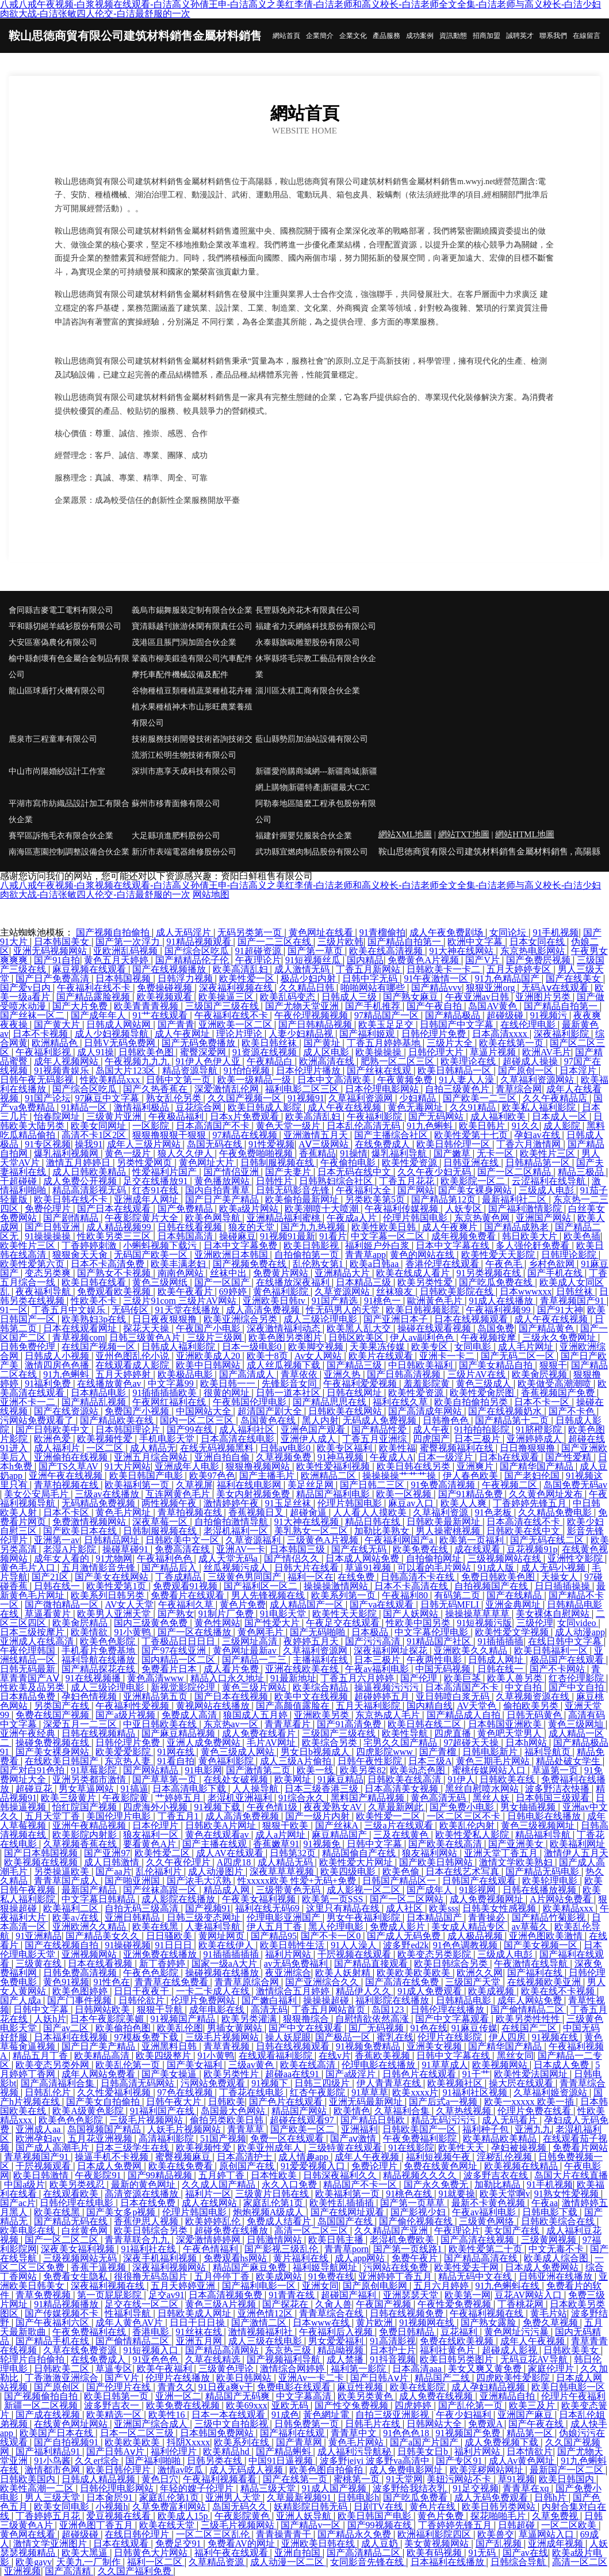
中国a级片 (24, 2184)
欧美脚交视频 (317, 1347)
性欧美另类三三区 (115, 1236)
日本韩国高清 (186, 1236)
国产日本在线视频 (232, 1696)
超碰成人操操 (531, 1061)
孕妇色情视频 (90, 1696)
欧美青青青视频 (147, 1006)
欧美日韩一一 (229, 1383)
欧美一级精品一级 (255, 1080)
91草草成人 (445, 2065)
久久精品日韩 (307, 988)
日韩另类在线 (215, 2461)
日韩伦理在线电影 (78, 2203)
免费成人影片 (398, 1927)
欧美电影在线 (29, 2230)
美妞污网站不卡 (460, 2479)
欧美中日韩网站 (209, 1365)
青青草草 (246, 2129)
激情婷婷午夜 (232, 1503)
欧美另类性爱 (426, 1282)
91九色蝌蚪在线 (508, 2286)
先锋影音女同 (290, 1383)
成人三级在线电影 (266, 2341)
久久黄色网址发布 (547, 1494)
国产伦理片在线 (119, 2387)
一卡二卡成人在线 (214, 1991)
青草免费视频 (44, 2295)
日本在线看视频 (101, 1963)
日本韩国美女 (62, 942)
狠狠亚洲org (491, 988)
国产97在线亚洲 (174, 1650)
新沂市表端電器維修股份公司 (184, 852)
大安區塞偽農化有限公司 (53, 642)
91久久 (525, 1126)
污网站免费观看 (214, 2083)
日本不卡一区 (543, 1402)
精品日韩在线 (374, 1521)
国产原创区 (58, 2387)
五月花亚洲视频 (101, 2138)
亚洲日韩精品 (133, 1917)
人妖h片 (50, 2019)
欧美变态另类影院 (435, 1954)
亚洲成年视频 (556, 2543)
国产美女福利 (195, 2065)
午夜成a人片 (353, 1218)
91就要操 (456, 2194)
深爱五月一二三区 (81, 1724)
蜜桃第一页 (358, 2479)
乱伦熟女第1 (319, 1264)
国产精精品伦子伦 (193, 960)
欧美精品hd (227, 2451)
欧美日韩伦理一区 (454, 1144)
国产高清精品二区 (365, 2553)
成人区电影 (327, 1052)
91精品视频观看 (200, 942)
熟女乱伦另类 (175, 1098)
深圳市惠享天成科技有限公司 (184, 771)
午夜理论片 (258, 960)
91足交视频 (476, 2488)
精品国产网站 (300, 2111)
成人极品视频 (476, 1936)
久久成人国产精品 (220, 2184)
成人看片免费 (232, 1669)
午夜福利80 (406, 1595)
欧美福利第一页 (138, 1485)
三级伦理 (534, 1623)
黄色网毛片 (262, 1632)
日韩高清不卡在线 (419, 1577)
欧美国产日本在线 (57, 2433)
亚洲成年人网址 (147, 1199)
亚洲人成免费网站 (205, 1742)
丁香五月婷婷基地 (385, 1043)
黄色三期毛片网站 (494, 1761)
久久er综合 (98, 2461)
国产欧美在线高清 (446, 1844)
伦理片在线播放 (178, 2378)
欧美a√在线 (76, 1917)
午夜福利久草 (187, 1604)
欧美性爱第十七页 (472, 1135)
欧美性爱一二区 (389, 1816)
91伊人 (461, 1779)
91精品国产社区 (440, 1641)
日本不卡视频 (41, 1034)
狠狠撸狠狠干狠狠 (170, 1135)
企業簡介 (320, 35)
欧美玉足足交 (387, 1024)
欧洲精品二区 (329, 1475)
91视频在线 (556, 2037)
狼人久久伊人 (186, 1153)
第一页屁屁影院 (110, 2295)
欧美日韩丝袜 (270, 1043)
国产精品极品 (453, 1015)
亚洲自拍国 (298, 2553)
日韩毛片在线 (374, 2424)
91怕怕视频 (248, 1070)
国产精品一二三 (255, 1660)
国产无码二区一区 (519, 1356)
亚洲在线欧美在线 (303, 1669)
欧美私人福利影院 (540, 1107)
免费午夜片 (416, 2258)
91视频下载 (218, 1807)
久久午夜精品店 (556, 1098)
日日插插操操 (563, 1586)
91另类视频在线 (490, 1273)
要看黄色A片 (150, 1844)
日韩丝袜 (575, 1291)
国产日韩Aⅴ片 (380, 2378)
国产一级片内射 (318, 1816)
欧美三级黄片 (69, 1798)
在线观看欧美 (72, 2194)
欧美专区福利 (345, 1448)
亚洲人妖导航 (305, 2516)
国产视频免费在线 (251, 1264)
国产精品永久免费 (355, 2534)
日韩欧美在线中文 (524, 1531)
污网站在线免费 (396, 2267)
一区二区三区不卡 (465, 1816)
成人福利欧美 (499, 1116)
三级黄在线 (40, 1963)
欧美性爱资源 (410, 1162)
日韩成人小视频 (58, 1356)
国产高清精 (69, 2571)
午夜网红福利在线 (170, 1402)
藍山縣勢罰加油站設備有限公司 (311, 739)
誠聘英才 (520, 35)
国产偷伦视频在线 (417, 2221)
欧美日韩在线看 (95, 1282)
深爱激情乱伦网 (227, 1089)
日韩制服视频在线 (278, 1162)
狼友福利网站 (430, 1853)
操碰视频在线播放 (223, 1973)
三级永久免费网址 (560, 1337)
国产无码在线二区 (548, 1540)
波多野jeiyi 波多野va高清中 (376, 2461)
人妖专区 (464, 1208)
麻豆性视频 (361, 2387)
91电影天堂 (284, 1614)
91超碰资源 (259, 951)
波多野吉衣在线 (497, 2175)
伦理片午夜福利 (573, 2396)
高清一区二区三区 (312, 2230)
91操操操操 (49, 1236)
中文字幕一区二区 (389, 1236)
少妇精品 (418, 1098)
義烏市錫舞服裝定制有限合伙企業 (192, 610)
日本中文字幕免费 (241, 1245)
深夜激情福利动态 (285, 1328)
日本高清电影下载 (190, 1788)
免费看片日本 (170, 1669)
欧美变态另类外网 (53, 2065)
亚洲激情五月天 (317, 1135)
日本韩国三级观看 (554, 1798)
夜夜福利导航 (44, 1291)
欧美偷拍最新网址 (303, 1199)
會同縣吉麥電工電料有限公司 (61, 610)
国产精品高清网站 (223, 2350)
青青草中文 (355, 2433)
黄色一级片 (129, 1153)
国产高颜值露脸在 (294, 1706)
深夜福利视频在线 (237, 988)
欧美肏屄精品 (81, 1623)
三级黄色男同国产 (246, 1577)
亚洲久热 (343, 1374)
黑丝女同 (515, 2055)
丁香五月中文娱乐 (70, 1310)
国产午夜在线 (537, 2424)
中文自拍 (524, 1687)
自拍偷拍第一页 (307, 1255)
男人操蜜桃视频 (449, 1531)
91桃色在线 (410, 2194)
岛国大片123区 (126, 1070)
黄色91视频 (66, 1982)
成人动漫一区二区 (288, 2562)
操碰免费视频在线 (53, 1742)
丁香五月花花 (407, 1181)
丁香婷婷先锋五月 (531, 1503)
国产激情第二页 (259, 1770)
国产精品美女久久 (103, 1936)
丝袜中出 (229, 1273)
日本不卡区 (67, 1512)
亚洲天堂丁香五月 (502, 1853)
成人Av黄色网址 (523, 2461)
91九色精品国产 (508, 978)
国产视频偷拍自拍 (42, 2396)
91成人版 (496, 1568)
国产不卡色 (573, 1411)
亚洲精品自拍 (508, 2396)
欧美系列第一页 (344, 1595)
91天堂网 (404, 2479)
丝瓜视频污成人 (237, 1568)
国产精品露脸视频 (94, 997)
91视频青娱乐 (62, 1070)
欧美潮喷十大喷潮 (323, 1208)
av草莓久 (531, 1927)
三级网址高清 (250, 1641)
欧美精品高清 (103, 2055)
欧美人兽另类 (516, 1678)
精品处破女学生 (569, 1761)
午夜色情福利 (211, 2249)
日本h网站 (527, 1742)
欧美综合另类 (330, 1742)
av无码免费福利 (297, 1963)
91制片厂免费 (227, 1614)
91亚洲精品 (39, 1936)
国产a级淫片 (351, 2074)
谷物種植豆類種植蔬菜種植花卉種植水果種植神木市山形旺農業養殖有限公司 (192, 706)
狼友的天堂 (252, 1227)
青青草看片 (289, 1724)
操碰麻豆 (237, 1236)
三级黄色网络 (487, 2221)
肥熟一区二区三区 (398, 1061)
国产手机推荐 (374, 1006)
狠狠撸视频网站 (258, 1466)
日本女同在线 (538, 942)
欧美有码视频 (435, 2553)
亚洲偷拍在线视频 (72, 1457)
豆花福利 (460, 2332)
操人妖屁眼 (288, 2037)
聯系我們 (553, 35)
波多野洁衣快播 (558, 1788)
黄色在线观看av (218, 1835)
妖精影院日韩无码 (312, 2507)
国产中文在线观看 (306, 2028)
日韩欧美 (226, 2101)
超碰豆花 (35, 1788)
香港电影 (151, 2332)
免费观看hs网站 (236, 2258)
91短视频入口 (152, 2350)
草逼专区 (113, 2368)
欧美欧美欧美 (133, 2442)
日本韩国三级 (298, 1549)
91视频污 (549, 1015)
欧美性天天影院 (345, 1614)
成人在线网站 (210, 2203)
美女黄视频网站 (437, 2543)
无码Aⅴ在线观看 (556, 988)
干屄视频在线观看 (355, 1954)
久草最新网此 (397, 1807)
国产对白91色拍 (33, 1770)
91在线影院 (411, 2148)
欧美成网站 (280, 2276)
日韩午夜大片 (175, 2101)
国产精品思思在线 (331, 1402)
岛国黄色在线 (269, 1420)
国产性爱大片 (273, 1623)
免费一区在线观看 (288, 2138)
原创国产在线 (248, 2166)
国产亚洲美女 (517, 1844)
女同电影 (473, 1347)
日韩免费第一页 (307, 2424)
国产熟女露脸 (489, 2322)
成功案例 (420, 35)
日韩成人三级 (350, 997)
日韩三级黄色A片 (146, 1337)
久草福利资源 (441, 1512)
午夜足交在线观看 (344, 1623)
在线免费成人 (383, 1144)
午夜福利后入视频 (337, 2332)
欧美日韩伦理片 (119, 2470)
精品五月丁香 (41, 2055)
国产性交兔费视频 (352, 2405)
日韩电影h (358, 2497)
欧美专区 (430, 1347)
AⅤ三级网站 (324, 1144)
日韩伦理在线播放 (449, 2009)
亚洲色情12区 (266, 2313)
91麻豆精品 (340, 1779)
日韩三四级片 (323, 2083)
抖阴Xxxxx (188, 2442)
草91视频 (516, 2479)
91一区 (14, 1310)
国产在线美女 (574, 978)
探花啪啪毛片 (499, 2516)
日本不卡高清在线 (412, 1586)
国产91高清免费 (350, 1724)
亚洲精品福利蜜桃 (285, 1218)
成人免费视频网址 (488, 1899)
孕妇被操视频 (520, 2148)
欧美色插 (582, 1236)
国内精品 (365, 960)
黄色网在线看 (29, 2534)
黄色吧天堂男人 (510, 1733)
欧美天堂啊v (505, 2194)
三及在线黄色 (402, 1835)
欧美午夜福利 (165, 2368)
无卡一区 (496, 1153)
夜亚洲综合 (288, 1973)
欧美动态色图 (418, 1770)
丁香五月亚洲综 (375, 1439)
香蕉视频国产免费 (559, 1393)
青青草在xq (527, 2488)
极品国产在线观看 (568, 1660)
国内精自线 (430, 1706)
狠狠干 (553, 1365)
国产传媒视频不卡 (63, 2313)
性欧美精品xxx (111, 1080)
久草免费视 (556, 2516)
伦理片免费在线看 (535, 2111)
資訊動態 (453, 35)
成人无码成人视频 (247, 2470)
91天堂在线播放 (188, 1310)
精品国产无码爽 (238, 2396)
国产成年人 (431, 1890)
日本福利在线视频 (72, 2037)
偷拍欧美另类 (532, 1706)
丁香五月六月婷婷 (358, 1678)
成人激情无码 (303, 969)
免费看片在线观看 (189, 1595)
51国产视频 (223, 2138)
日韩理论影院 (570, 1255)
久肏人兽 (333, 2304)
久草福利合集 (403, 2111)
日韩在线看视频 (191, 1227)
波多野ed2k (405, 1945)
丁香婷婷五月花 (49, 2516)
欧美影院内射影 (85, 1835)
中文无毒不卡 (557, 2249)
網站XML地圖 (405, 834)
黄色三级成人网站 (239, 1752)
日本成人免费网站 (543, 2267)
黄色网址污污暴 (517, 2332)
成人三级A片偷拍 (297, 1761)
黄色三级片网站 (255, 1687)
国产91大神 (560, 1310)
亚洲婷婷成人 (535, 1439)
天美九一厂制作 (89, 2562)
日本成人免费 (562, 2065)
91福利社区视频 (476, 2092)
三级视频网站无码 (81, 2258)
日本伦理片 (156, 1825)
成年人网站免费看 (99, 2074)
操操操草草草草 (478, 1614)
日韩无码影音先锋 (294, 1190)
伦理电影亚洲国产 (285, 1917)
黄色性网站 (217, 1623)
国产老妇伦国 (533, 1475)
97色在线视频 (186, 2092)
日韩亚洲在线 (472, 1162)
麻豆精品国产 (340, 1835)
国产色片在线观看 (287, 2101)
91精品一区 (85, 1107)
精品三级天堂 (269, 2488)
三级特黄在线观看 (346, 2148)
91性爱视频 (271, 1144)
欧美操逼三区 (227, 997)
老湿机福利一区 (237, 1531)
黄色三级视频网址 (539, 1825)
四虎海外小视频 (156, 1807)
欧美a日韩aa (375, 1264)
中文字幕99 (172, 1383)
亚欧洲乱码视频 (126, 951)
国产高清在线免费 (403, 1982)
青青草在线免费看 (172, 1982)
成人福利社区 (248, 1429)
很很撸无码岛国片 (152, 2276)
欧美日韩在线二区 (426, 1724)
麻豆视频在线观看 (90, 969)
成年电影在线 (218, 2009)
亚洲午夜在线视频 (67, 1475)
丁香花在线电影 (252, 2092)
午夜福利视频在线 (488, 2313)
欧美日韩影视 (312, 1245)
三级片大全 (451, 1043)
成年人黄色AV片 (130, 2322)
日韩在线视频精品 (99, 1733)
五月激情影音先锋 (99, 1568)
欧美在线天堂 (168, 2525)
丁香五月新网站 (369, 969)
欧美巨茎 (463, 1678)
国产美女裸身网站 (476, 1190)
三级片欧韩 (340, 942)
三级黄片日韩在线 (273, 2194)
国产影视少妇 (419, 2212)
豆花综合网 (199, 1107)
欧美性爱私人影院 (473, 1835)
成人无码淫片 (184, 932)
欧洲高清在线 (328, 1061)
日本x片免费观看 (245, 1116)
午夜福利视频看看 (221, 2479)
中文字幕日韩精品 (99, 1899)
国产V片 (483, 960)
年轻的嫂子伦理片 (198, 2488)
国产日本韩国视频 (42, 1853)
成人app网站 (361, 2258)
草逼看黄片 (49, 1614)
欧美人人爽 (465, 1503)
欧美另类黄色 (366, 2396)
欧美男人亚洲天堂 (115, 1614)
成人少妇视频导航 (113, 1034)
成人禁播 (346, 2359)
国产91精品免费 (471, 1494)
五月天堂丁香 (53, 1816)
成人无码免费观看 (492, 2497)
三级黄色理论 (227, 2368)
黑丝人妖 (492, 1798)
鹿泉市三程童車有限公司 (53, 739)
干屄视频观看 (44, 2166)
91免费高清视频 (444, 1485)
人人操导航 (256, 1788)
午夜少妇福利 (464, 2414)
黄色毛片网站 (357, 2442)
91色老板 (494, 1512)
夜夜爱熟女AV (334, 1807)
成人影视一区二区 (365, 1890)
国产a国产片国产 (425, 2442)
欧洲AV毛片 (546, 1052)
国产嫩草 (453, 1153)
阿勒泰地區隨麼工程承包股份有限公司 (315, 811)
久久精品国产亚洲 (392, 2230)
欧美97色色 (212, 1475)
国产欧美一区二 (303, 2129)
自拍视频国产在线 (492, 1586)
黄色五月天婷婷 (117, 960)
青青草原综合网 (248, 1982)
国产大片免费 (81, 1006)
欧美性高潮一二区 (38, 2488)
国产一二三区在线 (275, 942)
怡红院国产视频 (85, 1807)
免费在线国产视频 (53, 1715)
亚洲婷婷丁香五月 (396, 2276)
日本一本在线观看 (229, 2414)
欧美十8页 (268, 1356)
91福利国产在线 (163, 2111)
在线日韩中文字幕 (566, 1641)
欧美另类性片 (232, 2074)
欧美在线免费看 (181, 2166)
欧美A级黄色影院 (89, 2111)
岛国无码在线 (215, 1144)
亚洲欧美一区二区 (236, 1024)
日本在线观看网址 (81, 1328)
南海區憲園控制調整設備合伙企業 (69, 852)
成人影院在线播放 (179, 1899)
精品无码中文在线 (476, 2276)
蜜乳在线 (395, 2037)
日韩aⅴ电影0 (286, 1448)
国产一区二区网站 (408, 1899)
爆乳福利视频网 (67, 1153)
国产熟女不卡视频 (115, 1273)
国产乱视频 (500, 2543)
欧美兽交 (495, 2534)
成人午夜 (431, 1429)
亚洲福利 (359, 2129)
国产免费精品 (186, 1208)
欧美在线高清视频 (387, 951)
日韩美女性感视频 (500, 1908)
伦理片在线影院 (451, 2037)
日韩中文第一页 (179, 1080)
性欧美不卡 (95, 1301)
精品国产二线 (443, 2378)
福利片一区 (208, 2194)
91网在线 (177, 1752)
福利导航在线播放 (99, 1660)
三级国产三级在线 (223, 1006)
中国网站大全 (204, 1411)
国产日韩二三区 (373, 1485)
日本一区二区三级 (138, 2433)
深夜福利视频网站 (170, 2267)
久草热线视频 (464, 2111)
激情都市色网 (53, 2470)
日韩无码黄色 (535, 1715)
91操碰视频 (128, 1945)
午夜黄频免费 (406, 1080)
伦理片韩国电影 (416, 1218)
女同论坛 (508, 932)
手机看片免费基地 (99, 1650)
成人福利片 (58, 1448)
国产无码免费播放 (200, 1043)
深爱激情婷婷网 (209, 2240)
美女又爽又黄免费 (486, 2368)
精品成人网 (228, 1890)
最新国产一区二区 (568, 2470)
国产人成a (21, 2000)
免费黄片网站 (282, 1273)
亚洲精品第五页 (156, 1696)
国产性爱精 (569, 1457)
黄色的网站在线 (423, 1255)
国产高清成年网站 (426, 1411)
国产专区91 (460, 2461)
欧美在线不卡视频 (559, 1991)
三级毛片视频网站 (223, 2037)
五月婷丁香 (222, 2175)
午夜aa (544, 2203)
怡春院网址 (58, 1116)
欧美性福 (397, 1448)
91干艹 (476, 2074)
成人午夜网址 (183, 1034)
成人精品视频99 (119, 1227)
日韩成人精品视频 (99, 2479)
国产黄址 (323, 1043)
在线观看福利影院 (277, 2055)
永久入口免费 (290, 2184)
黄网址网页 (222, 1936)
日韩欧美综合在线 (559, 2221)
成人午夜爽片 (451, 1227)
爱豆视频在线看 (119, 2516)
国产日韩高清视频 (405, 1374)
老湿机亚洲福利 (241, 1798)
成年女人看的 (62, 1558)
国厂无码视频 (377, 2028)
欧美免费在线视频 (184, 2405)
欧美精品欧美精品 (501, 2138)
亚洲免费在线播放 (161, 1954)
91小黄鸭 (133, 1632)
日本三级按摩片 (33, 1632)
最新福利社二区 (515, 1199)
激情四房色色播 (58, 1365)
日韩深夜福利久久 (341, 2175)
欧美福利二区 (72, 1908)
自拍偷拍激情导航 (232, 1521)
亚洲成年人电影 (188, 1466)
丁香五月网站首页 (329, 2009)
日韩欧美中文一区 (183, 1540)
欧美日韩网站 (245, 2378)
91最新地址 (293, 1678)
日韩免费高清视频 (81, 1973)
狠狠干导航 (161, 2009)
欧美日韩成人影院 (266, 1107)
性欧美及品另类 (33, 1687)
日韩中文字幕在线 (454, 2055)
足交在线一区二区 (143, 2304)
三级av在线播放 (108, 1494)
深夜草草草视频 (283, 1871)
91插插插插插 (232, 1954)
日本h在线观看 (510, 1457)
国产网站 (415, 1190)
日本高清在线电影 (239, 1439)
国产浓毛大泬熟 (200, 1881)
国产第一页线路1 (409, 2249)
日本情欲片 (530, 2451)
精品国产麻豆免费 (251, 2267)
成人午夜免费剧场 (447, 932)
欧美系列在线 (242, 2442)
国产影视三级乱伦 (282, 2249)
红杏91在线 (156, 1190)
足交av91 (166, 2295)
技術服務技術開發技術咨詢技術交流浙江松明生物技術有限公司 (192, 747)
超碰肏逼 (309, 1512)
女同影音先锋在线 (368, 2562)
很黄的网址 (228, 1393)
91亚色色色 (156, 2359)
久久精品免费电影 (556, 1512)
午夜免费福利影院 (421, 2138)
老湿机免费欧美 (403, 2240)
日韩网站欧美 (103, 2009)
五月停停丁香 (223, 2276)
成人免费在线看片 (260, 1733)
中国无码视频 (444, 1669)
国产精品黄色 (547, 1328)
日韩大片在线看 (307, 1568)
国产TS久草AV (69, 1466)
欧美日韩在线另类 (415, 1466)
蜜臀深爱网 (204, 1052)
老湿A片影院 (70, 1549)
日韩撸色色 (447, 1420)
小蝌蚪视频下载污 (161, 1245)
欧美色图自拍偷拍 (327, 2470)
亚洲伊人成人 (309, 1439)
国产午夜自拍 (435, 1006)
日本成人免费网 (110, 2166)
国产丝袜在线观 (380, 1070)
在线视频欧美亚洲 (545, 1982)
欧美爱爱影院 (124, 1752)
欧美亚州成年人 (271, 2148)
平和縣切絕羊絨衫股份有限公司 (65, 626)
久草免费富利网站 (170, 2507)
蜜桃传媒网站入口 (490, 1770)
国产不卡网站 (558, 1669)
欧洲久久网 (480, 1973)
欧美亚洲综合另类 (241, 1319)
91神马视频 (341, 1457)
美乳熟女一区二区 (312, 1531)
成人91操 (95, 1052)
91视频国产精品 (184, 2019)
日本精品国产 (435, 1917)
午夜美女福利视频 (260, 1899)
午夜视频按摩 (489, 1337)
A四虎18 (235, 1862)
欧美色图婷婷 (81, 1991)
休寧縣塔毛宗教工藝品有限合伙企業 (315, 666)
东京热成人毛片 (388, 1715)
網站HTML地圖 (524, 834)
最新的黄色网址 (144, 2184)
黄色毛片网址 (124, 1512)
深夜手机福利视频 (161, 2258)
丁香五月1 (179, 1816)
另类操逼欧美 (62, 1871)
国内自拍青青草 (218, 1190)
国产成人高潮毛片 (53, 2148)
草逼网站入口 (547, 2534)
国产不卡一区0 (332, 1936)
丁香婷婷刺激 (90, 1245)
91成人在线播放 (502, 1301)
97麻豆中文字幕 (108, 1098)
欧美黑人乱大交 (360, 1328)
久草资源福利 (254, 1540)
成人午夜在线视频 (346, 1107)
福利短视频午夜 (439, 2157)
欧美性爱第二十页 (486, 2249)
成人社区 (405, 1908)
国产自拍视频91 (67, 2442)
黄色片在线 (433, 2507)
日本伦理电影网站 (383, 1089)
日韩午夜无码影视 (38, 1080)
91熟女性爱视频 (567, 2194)
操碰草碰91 (126, 1549)
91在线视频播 (94, 1678)
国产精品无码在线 (72, 2221)
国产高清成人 (248, 1374)
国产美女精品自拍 (497, 1365)
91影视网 (478, 1890)
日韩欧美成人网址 (195, 2313)
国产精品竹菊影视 (550, 1917)
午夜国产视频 (384, 2304)
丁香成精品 (179, 1577)
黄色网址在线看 (322, 932)
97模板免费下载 (147, 2037)
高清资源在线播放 (143, 2194)
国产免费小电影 (463, 1807)
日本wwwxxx (526, 1291)
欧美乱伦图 (180, 2028)
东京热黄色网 (483, 1218)
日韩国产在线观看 (480, 1881)
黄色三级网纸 (161, 1282)
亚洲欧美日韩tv (275, 1301)
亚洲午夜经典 (29, 1733)
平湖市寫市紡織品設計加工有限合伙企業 (69, 811)
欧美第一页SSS (334, 1899)
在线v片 (335, 2055)
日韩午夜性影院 (371, 1761)
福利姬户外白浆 (378, 1245)
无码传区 (131, 1310)
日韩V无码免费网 (121, 1043)
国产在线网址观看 (348, 2212)
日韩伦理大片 (437, 1052)
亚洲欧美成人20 (209, 1356)
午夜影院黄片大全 (143, 1218)
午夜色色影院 (152, 1973)
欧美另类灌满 (250, 2019)
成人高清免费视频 (264, 1310)
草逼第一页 (556, 1770)
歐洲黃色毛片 (436, 1301)
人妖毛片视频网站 (185, 2129)
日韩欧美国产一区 (420, 2129)
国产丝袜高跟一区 (161, 1890)
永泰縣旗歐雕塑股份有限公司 (307, 642)
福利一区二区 (156, 2562)
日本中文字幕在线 (454, 1245)
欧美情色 (352, 2111)
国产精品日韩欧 (373, 2120)
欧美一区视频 (405, 1494)
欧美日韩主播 (337, 2240)
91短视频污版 (484, 1623)
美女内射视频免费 (254, 1494)
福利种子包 (486, 2129)
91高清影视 (393, 2341)
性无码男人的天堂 (344, 1310)
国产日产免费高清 (53, 978)
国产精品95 (274, 1936)
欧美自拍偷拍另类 (472, 1402)
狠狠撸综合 (307, 2019)
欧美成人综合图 (557, 2258)
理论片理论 (240, 1034)
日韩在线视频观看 (294, 2046)
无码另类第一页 (250, 932)
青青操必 (487, 1917)
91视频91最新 (287, 1236)
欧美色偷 (402, 1871)
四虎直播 (453, 1733)
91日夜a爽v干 (225, 2387)
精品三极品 (582, 1172)
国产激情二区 (260, 2322)
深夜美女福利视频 (79, 2249)
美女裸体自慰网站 (554, 1614)
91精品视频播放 (67, 2304)
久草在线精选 (214, 2359)
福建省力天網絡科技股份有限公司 (315, 626)
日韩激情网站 (275, 2240)
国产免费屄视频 (539, 960)
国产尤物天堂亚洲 (303, 1006)
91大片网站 (128, 1466)
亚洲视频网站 (90, 1954)
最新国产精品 (90, 1890)
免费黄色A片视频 (424, 960)
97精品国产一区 (387, 1015)
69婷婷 (234, 1291)
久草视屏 (194, 1485)
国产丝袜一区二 (33, 1015)
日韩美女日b (423, 2451)
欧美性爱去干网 (467, 2267)
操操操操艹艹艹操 (400, 1475)
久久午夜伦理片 (179, 1862)
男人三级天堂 (53, 2497)
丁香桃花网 (521, 2304)
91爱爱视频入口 (314, 2166)
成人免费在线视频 (437, 2396)
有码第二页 (458, 1595)
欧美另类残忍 (78, 2184)
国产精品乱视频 (95, 1402)
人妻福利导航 (214, 1927)
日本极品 (370, 1632)
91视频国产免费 (469, 2433)
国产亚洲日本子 (396, 1319)
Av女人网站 (319, 1356)
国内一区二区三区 (198, 1420)
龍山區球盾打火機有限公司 (57, 690)
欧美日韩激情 (42, 2175)
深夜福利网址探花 (392, 1650)
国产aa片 (113, 1871)
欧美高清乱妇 (241, 969)
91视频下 (270, 2083)
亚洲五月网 (200, 2341)
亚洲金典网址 (514, 1604)
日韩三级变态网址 (205, 1917)
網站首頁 (286, 35)
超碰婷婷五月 (383, 1696)
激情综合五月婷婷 (294, 1991)
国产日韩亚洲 (53, 1227)
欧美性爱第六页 (33, 1264)
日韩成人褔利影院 (179, 1347)
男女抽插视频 (529, 1807)
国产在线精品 (515, 1595)
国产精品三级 (355, 1365)
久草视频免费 (284, 1457)
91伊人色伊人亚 (209, 1061)
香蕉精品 (317, 1153)
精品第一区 (531, 2433)
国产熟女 (176, 1614)
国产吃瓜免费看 (416, 2497)
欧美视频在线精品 (522, 2166)
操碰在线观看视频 (435, 1328)
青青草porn (346, 2249)
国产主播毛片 (268, 1475)
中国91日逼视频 (281, 2461)
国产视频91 (208, 1908)
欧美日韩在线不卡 (72, 1199)
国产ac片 (18, 2203)
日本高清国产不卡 (214, 1126)
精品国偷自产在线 (360, 1853)
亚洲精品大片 (343, 1273)
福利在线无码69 (268, 1908)
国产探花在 (286, 2304)
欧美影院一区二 (474, 1181)
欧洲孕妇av (39, 2138)
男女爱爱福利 (337, 2341)
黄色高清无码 (439, 1798)
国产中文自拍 (577, 1687)
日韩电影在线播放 (545, 1816)
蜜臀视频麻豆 (184, 2157)
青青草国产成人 (67, 1881)
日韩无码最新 (29, 1669)
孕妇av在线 (538, 1135)
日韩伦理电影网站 (118, 2488)
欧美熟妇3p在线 (95, 1319)
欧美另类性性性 (529, 2019)
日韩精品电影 (464, 2000)
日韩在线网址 (355, 1393)
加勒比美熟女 (383, 1531)
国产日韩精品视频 (316, 1024)
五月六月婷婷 (442, 2286)
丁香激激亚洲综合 (63, 2378)
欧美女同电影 (62, 2507)
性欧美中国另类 (419, 1623)
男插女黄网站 (236, 2028)
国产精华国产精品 (538, 1466)
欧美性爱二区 (163, 1853)
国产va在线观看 (383, 1604)
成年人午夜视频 (368, 2157)
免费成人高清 (190, 1715)
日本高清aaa (417, 2368)
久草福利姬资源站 (551, 2092)
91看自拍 (176, 1761)
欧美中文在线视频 (312, 1696)
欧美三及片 (533, 2405)
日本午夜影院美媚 (108, 2019)
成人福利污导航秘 (355, 2451)
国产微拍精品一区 (63, 1604)
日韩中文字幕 (375, 1844)
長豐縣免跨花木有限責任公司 (307, 610)
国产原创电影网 (376, 2286)
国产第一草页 (316, 951)
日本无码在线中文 (355, 1172)
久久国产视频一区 (246, 1098)
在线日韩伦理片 (138, 2534)
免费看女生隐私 (76, 2276)
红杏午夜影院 (318, 2092)
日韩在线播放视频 (541, 1890)
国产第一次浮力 (128, 942)
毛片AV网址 (272, 1742)
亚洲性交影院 (576, 1558)
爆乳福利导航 (400, 1153)
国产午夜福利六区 (53, 2322)
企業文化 (353, 35)
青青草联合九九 (138, 2240)
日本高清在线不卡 (524, 1521)
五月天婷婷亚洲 (184, 2286)
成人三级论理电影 (321, 1319)
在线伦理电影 (529, 1024)
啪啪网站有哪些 (373, 988)
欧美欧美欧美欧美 (415, 1973)
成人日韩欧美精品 (90, 1172)
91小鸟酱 (52, 2461)
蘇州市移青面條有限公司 (176, 803)
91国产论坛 (48, 1098)
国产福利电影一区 (260, 2286)
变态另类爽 (49, 1273)
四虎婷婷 (414, 2405)
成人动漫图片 (217, 1871)
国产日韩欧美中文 (53, 1429)
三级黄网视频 (550, 2240)
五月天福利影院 (369, 1706)
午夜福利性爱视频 (133, 1706)
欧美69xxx (246, 2405)
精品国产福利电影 (334, 1494)
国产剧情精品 (72, 1218)
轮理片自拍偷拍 (33, 2359)
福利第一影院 (359, 2368)
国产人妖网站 (412, 1614)
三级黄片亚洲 (115, 1116)
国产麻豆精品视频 (179, 1733)
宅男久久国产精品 (401, 1742)
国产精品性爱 (380, 1429)
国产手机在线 (556, 1273)
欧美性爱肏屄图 (483, 1393)
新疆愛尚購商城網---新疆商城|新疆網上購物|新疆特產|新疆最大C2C (316, 779)
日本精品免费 (29, 1696)
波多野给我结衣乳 (411, 2488)
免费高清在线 (183, 1549)
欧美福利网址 (577, 1844)
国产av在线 (525, 2553)
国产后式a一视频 (444, 2101)
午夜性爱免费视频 (455, 2304)
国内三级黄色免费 (152, 1623)
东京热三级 (289, 2350)
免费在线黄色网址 (442, 2166)
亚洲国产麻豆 (526, 2414)
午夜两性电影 (435, 1660)
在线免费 (357, 1577)
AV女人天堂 (129, 1604)
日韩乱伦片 (49, 2092)
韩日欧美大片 (531, 1236)
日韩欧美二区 (62, 2368)
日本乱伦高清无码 (365, 1126)
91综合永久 (302, 1798)
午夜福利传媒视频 (403, 1208)
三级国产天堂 (474, 1982)
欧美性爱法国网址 (532, 2074)
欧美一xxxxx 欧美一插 (530, 2101)
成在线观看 (478, 1549)
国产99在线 (191, 1429)
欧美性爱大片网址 (357, 1862)
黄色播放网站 (223, 1181)
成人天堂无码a (229, 1558)
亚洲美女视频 (435, 2046)
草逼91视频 (369, 1568)
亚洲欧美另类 (322, 1715)
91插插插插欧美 (165, 1393)
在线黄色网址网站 (72, 2424)
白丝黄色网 (86, 2230)
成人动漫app (580, 1632)
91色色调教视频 (466, 1945)
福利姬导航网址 (326, 2267)
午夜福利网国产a (400, 1540)
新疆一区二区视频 (42, 2405)
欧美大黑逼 (86, 2553)
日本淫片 (579, 1070)
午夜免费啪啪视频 (257, 1153)
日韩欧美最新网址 (444, 1521)
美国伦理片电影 (119, 1816)
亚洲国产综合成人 (152, 2424)
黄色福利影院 (282, 1291)
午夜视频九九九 (138, 1061)
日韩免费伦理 (29, 1347)
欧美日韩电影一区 (568, 2387)
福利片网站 (289, 1954)
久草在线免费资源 (81, 2350)
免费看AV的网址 (242, 2543)
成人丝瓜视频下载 (285, 1365)
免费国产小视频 (138, 1411)
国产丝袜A (338, 1825)
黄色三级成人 (485, 1383)
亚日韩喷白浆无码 (454, 1696)
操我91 (88, 1144)
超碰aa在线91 (293, 2074)
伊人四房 (508, 2037)
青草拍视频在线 (67, 1485)
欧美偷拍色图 (124, 2028)
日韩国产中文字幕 (458, 1024)
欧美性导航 (406, 1733)
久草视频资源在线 (534, 1696)
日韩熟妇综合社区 (337, 1181)
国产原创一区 (527, 1070)
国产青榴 (438, 1752)
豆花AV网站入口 (529, 2295)
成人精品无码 (286, 1862)
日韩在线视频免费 (408, 2313)
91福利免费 (49, 1383)
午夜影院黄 (126, 1798)
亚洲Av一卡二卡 (312, 2378)
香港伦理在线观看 (443, 1264)
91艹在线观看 (161, 1015)
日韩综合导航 (519, 2562)
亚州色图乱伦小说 (133, 1356)
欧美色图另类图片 (286, 1337)
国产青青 (176, 1024)
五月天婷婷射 (124, 1374)
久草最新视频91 (300, 2497)
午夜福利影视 (44, 1052)
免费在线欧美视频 (458, 2341)
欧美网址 (293, 1779)
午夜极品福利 (177, 1116)
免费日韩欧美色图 (499, 1577)
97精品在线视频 (246, 1135)
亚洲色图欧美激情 (547, 1936)
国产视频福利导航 (285, 2359)
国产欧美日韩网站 (437, 1862)
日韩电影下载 (551, 2212)
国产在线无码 (360, 1549)
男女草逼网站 (87, 1788)
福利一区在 (311, 1577)
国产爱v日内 (26, 988)
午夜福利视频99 (499, 1310)
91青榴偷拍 (382, 932)
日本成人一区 (560, 1116)
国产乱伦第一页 (471, 2405)
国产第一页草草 (413, 2203)
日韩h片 (551, 2497)
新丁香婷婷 (163, 1963)
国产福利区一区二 (262, 1586)
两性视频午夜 (170, 1503)
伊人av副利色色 (423, 1337)
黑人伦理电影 (337, 1927)
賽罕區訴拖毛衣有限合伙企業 (61, 835)
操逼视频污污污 (387, 1687)
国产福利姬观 (368, 1034)
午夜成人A (391, 1457)
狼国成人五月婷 (256, 1715)
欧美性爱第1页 (117, 1586)
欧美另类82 (363, 1770)
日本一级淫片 (446, 1457)
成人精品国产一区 (308, 1604)
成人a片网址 (281, 1835)
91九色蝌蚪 (431, 1126)
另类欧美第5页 (376, 1199)
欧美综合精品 (321, 1687)
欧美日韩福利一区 (552, 1650)
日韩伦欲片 (142, 2000)
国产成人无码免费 (405, 1936)
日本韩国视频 (124, 978)
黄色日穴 (159, 2479)
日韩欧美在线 (508, 1779)
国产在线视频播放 (170, 969)
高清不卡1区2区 (95, 1135)
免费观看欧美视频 (115, 1291)
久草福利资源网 (361, 1098)
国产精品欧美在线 (118, 1420)
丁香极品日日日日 (179, 1641)
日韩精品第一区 (538, 1162)
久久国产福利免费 (136, 2571)
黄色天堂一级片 (289, 1126)
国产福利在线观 (293, 2433)
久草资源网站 (343, 1291)
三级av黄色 (252, 2065)
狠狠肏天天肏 (81, 1255)
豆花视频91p (532, 1549)
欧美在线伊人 (227, 1945)
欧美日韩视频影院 (424, 1310)
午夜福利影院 (375, 1116)
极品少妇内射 (309, 978)
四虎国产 (431, 1439)
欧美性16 (167, 2414)
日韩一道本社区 (289, 1393)
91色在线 (429, 2028)
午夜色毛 (504, 1264)
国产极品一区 (344, 2037)
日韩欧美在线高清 (405, 1779)
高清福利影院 (167, 2138)
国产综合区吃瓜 (197, 951)
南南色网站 (182, 1273)
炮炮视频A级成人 (270, 2212)
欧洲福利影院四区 (435, 2534)
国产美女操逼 (170, 2074)
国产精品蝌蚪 (284, 2451)
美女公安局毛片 (37, 1494)
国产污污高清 (374, 1641)
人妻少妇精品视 (302, 1034)
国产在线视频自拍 (63, 1945)
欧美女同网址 (99, 1126)
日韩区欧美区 (357, 1337)
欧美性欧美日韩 (384, 1227)
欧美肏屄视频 (540, 1374)
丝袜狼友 (395, 1291)
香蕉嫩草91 (276, 1844)
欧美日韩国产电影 (147, 1475)
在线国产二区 (530, 2028)
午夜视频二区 (510, 1485)
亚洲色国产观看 (314, 1429)
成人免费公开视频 (81, 1181)
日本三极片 (478, 1439)
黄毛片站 (548, 2313)
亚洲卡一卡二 (448, 1356)
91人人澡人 (355, 1945)
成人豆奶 (380, 2543)
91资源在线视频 (265, 1052)
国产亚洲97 (107, 1853)
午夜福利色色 (165, 1558)
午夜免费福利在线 (90, 2332)
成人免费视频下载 (503, 2442)
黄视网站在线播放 (214, 1706)
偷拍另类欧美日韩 (228, 2120)
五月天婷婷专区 (520, 969)
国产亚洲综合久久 (323, 1982)
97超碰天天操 (472, 1742)
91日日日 (174, 1945)
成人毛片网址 (527, 1347)
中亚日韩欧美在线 (161, 1724)
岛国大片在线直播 (571, 2175)
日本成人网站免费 (363, 1558)
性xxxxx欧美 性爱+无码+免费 (298, 1881)
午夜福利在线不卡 (95, 988)
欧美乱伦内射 (468, 1825)
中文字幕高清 (305, 2396)
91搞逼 (134, 1788)
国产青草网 (300, 2442)
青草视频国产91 (573, 1301)
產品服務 (386, 35)
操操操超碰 (327, 2000)
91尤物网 (113, 1558)
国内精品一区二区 (179, 1660)
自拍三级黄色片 (458, 1089)
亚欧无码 (291, 2405)
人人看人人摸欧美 (371, 1512)
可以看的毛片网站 (435, 1568)
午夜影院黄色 (243, 2516)
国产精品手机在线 (53, 2341)
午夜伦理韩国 (29, 1650)
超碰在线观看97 (303, 2120)
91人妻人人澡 (467, 1080)
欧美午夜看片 (186, 1291)
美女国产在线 (513, 2230)
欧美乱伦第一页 (128, 2065)
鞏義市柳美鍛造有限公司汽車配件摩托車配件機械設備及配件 (192, 666)
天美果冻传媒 (378, 1347)
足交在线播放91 (156, 1181)
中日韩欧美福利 (421, 1365)
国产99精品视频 (161, 2175)
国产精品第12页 (444, 1199)
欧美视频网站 (501, 2065)
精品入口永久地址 (228, 1678)
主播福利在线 (321, 1660)
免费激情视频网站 (90, 1521)
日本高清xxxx (501, 1034)
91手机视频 (556, 932)
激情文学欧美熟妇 (517, 1862)
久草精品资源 (217, 2562)
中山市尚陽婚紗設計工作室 (57, 771)
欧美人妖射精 (344, 1973)
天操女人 (560, 1577)
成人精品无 (153, 1448)
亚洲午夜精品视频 (90, 1825)
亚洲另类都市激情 (90, 1779)
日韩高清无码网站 (139, 2083)
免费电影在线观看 (295, 2387)
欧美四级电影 (349, 1871)
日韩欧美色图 (147, 1052)
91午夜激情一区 (437, 978)
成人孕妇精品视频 (489, 2387)
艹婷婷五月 (179, 1798)
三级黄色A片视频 (324, 1540)
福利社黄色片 (448, 2350)
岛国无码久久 (241, 2507)
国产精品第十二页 (513, 1420)
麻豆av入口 (412, 1503)
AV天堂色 (478, 1706)
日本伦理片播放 (309, 1070)
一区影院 (151, 1126)
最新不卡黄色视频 (489, 2203)
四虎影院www (385, 1752)
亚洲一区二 (178, 2396)
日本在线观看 (122, 2543)
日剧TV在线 (379, 2507)
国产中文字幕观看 (453, 2019)
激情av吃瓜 (181, 2470)
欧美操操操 (379, 1052)
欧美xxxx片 (415, 2092)
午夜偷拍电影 (349, 1162)
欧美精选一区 (115, 2414)
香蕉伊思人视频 (147, 2221)
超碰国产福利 (349, 2295)
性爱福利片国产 (165, 1172)
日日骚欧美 (170, 1936)
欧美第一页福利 (472, 1540)
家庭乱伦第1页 (274, 2203)
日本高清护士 (245, 2157)
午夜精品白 (271, 1061)
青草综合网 (519, 1089)
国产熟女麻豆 (412, 997)
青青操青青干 (284, 2534)
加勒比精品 (498, 2184)
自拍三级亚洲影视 (393, 2414)
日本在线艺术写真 (463, 1871)
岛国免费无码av (575, 1485)
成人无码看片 (510, 2120)
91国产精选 (336, 1301)
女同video (578, 1623)
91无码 (483, 2553)
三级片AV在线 (477, 1374)
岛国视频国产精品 (105, 2129)
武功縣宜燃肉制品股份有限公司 (311, 852)
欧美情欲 (90, 1632)
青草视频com (78, 1337)
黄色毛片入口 (29, 1568)
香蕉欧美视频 (383, 2055)
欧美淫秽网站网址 (488, 2470)
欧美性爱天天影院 (499, 1255)
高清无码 (269, 2009)
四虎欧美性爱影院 (514, 2378)
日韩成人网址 (497, 1660)
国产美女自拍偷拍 (104, 2101)
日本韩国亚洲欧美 (506, 1724)
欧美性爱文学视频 (513, 1632)
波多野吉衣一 (112, 2405)
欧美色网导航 (214, 1218)
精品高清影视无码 (90, 1190)
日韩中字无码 (371, 978)
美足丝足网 (312, 1485)
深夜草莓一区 (161, 1521)
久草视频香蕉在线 (81, 1844)
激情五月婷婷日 (79, 1162)
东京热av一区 (232, 1724)
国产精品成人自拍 (465, 1715)
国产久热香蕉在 (156, 1089)
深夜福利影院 (562, 1034)
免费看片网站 (580, 2148)
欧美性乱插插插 (342, 2203)
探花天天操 (147, 1328)
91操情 (353, 1153)
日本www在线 (322, 2322)
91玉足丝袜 (289, 1503)
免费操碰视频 (165, 988)
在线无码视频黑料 (218, 1448)
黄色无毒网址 (416, 1107)
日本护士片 (393, 2350)
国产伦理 (419, 1678)
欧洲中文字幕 (476, 942)
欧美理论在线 (469, 1061)
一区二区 (105, 1448)
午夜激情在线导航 (532, 1963)
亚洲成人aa (39, 2129)
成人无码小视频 (554, 1568)
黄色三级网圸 (577, 1724)
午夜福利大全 (364, 1190)
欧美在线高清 (309, 2065)
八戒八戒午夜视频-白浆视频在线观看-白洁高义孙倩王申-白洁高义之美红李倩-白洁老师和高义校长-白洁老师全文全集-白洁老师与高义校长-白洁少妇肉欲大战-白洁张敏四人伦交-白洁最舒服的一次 (300, 889)
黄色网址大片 (207, 1162)
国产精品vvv (436, 988)
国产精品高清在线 (482, 2258)
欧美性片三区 (548, 1153)
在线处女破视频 (237, 1779)
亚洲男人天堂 (234, 2497)
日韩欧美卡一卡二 (444, 969)
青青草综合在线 (332, 2313)
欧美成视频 (492, 1991)
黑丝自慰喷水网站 (483, 1788)
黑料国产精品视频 (369, 1798)
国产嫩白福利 (270, 2000)
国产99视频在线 (380, 2525)
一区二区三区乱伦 (214, 2534)
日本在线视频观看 (472, 1319)
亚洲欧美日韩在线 (319, 2543)
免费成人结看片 (280, 2221)
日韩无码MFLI (450, 1604)
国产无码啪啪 (318, 1632)
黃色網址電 (327, 2414)
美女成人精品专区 (469, 1927)
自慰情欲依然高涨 (373, 2019)
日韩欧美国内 (29, 2479)
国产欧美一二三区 (481, 1098)
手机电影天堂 (168, 1439)
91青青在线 (293, 2295)
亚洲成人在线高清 (38, 1641)
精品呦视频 (341, 2350)
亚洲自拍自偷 (223, 1457)
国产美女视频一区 (542, 1945)
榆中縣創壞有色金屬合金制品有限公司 (69, 666)
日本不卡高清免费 (109, 1264)
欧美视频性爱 (106, 1439)
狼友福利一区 (152, 1835)
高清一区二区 (579, 2562)
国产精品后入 (170, 1568)
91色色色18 (407, 2433)
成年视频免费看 (464, 1236)
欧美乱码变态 (288, 997)
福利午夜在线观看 (232, 2553)
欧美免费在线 (421, 1549)
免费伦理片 (49, 1208)
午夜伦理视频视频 (312, 1015)
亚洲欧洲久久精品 (90, 1927)
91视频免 (323, 1844)
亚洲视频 (22, 2571)
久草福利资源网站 (538, 1080)
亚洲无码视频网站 (51, 951)
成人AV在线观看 (231, 1853)
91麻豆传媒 (474, 2028)
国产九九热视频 (314, 1227)
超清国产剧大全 (271, 1411)
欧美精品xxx (569, 1908)
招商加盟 (486, 35)
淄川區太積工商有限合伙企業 (307, 690)
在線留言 (586, 35)
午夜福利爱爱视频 (361, 1383)
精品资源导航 (191, 1070)
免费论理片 (375, 2166)
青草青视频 (228, 2046)
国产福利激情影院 (526, 1208)
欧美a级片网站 (250, 1208)
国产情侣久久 (292, 1558)
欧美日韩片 (483, 1126)
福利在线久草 (401, 1402)
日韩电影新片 (491, 1752)
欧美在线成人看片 (414, 1273)
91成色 (285, 2414)
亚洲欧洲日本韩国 (232, 1255)
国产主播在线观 (215, 1844)
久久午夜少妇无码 (435, 1172)
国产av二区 (67, 2028)
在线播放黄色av (110, 1383)
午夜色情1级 (273, 1807)
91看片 (333, 1236)
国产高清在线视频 (478, 2240)
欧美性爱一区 (248, 978)
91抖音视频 (393, 2359)
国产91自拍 (57, 960)
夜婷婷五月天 (312, 1641)
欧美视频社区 (456, 2083)
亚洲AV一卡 (240, 1549)
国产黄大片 (58, 1024)
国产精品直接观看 (372, 1963)
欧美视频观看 (165, 997)
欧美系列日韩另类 (109, 1595)
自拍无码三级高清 (143, 1908)
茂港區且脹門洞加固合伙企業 (184, 642)
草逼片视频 (494, 1052)
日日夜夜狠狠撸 (165, 1319)
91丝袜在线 (200, 2332)
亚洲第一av (56, 1540)
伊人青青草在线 (390, 2083)
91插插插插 (500, 1641)
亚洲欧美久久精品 (472, 1650)
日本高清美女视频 (403, 1788)
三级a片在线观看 (399, 1825)
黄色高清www (156, 1678)
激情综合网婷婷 (293, 2368)
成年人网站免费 (530, 2000)
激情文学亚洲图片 (51, 2543)
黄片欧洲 (375, 2322)
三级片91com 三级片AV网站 (181, 1301)
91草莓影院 (95, 1770)
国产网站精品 (152, 1770)
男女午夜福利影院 (365, 1917)
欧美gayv (34, 2562)
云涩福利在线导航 (550, 1181)
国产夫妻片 (289, 1172)
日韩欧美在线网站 (346, 1411)
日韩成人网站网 (119, 1024)
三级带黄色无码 (289, 1890)
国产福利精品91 (49, 2451)
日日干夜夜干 (142, 1991)
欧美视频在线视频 (42, 1862)
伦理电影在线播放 (380, 2065)
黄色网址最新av (246, 1650)
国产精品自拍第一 (405, 942)
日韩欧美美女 (572, 2350)
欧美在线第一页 (512, 1043)
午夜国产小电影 (209, 1328)
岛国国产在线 (346, 2221)
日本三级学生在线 (133, 2148)
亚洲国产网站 (544, 1218)
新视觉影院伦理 (184, 1687)
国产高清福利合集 (59, 2083)
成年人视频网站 (67, 1061)
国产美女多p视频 (122, 2212)
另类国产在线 (62, 1706)
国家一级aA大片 (225, 1963)
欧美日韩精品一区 (455, 1070)
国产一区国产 (223, 1282)
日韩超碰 (517, 2525)
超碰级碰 (506, 1015)
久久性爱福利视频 (115, 2092)
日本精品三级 (364, 1282)
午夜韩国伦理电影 (251, 1402)
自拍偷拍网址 (435, 1558)
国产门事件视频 (80, 2000)
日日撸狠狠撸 (528, 1448)
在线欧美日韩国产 (63, 1761)
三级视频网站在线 (505, 1558)
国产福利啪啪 (154, 2461)
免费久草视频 (551, 2322)
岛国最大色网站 (234, 2111)
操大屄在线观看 (522, 2083)
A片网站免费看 (562, 1899)
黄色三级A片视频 (222, 2304)
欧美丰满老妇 (179, 1264)
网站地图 (211, 894)
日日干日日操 (198, 2322)
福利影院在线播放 (393, 2000)
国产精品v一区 (312, 2525)
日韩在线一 (58, 1586)
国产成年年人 (99, 1015)
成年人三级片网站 (145, 1144)
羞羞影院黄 (428, 1383)
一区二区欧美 (570, 2525)
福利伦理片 (175, 2451)
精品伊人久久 (364, 1991)
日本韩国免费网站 (218, 2433)
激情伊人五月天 (576, 1853)
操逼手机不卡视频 (113, 2157)
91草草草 (369, 2092)
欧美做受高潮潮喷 (555, 1383)
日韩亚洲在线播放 (557, 2276)
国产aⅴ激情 (354, 2138)
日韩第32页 (294, 1853)
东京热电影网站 (533, 951)
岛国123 (388, 2009)
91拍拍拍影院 (483, 1429)
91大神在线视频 (307, 1521)
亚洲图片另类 (544, 997)
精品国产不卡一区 (361, 2184)
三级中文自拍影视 (232, 2424)
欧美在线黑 (156, 1927)
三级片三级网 (215, 1337)
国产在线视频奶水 (506, 1411)
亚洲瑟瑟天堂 (412, 2295)
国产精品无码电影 (543, 1871)
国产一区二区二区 (63, 2240)
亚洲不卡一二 (29, 1402)
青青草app (365, 1255)
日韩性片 (275, 1181)
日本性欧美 (275, 2175)
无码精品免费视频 (99, 1503)
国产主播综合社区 (392, 1135)
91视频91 (306, 1098)
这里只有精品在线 (344, 1908)
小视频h (111, 2507)
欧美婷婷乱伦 (214, 2221)
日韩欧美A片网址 (222, 1825)
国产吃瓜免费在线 (497, 1282)
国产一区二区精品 (515, 1172)
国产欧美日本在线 (81, 1531)
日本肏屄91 (110, 2497)
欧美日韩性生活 (293, 1945)
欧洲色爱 (53, 1439)
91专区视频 (48, 1144)
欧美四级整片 (164, 2055)
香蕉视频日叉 (257, 1512)
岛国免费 (495, 1328)
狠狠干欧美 (286, 1825)
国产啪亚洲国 (133, 1881)
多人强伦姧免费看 (534, 1245)
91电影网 (203, 1770)
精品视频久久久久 (421, 2175)
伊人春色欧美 (471, 1475)
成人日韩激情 (112, 1862)
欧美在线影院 (418, 2387)
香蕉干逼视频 (99, 2267)
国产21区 (51, 1577)
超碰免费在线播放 (232, 2230)
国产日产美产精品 (223, 1199)
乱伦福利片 (160, 1871)
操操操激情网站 (337, 1586)
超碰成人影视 (510, 2350)
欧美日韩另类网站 (500, 2507)
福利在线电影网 (250, 1485)
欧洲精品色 (56, 1043)
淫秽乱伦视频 (505, 2157)
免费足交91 (179, 2543)
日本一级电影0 (253, 1347)
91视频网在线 (428, 2322)
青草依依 (300, 1374)
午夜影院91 (99, 2175)
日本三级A (430, 1761)
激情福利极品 (142, 1107)
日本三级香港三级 (323, 1788)
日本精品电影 (99, 1393)
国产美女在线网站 (113, 1577)
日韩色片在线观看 (420, 2074)
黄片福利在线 (302, 2258)
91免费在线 (331, 2276)
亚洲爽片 (476, 1466)
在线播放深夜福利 (294, 1282)
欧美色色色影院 (72, 2120)
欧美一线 (316, 1770)
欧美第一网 (468, 2295)
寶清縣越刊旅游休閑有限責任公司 (192, 626)
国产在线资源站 (67, 1411)
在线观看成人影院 (133, 1365)
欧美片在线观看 (381, 1356)
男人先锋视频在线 (269, 1595)
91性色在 (111, 1982)
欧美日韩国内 (567, 2479)
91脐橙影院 (540, 1429)
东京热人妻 (129, 1761)
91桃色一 (383, 1301)
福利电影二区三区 (303, 1089)
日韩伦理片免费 (434, 1034)
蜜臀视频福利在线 (458, 1448)
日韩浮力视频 (186, 978)
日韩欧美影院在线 (458, 1291)
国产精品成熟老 (517, 1227)
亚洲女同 (320, 2286)
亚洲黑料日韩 (170, 2046)
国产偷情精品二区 (528, 2009)
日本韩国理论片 (128, 1429)
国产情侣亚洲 (232, 1172)
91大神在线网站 (462, 951)
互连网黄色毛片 (178, 1494)
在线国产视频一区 (99, 1347)
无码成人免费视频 (381, 1420)
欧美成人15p (184, 2516)
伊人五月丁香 (275, 1927)
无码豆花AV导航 (535, 2359)
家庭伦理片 (552, 2368)
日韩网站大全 (435, 2424)
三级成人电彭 (547, 1190)
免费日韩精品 (407, 2332)
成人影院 (563, 1126)
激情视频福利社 (261, 2332)
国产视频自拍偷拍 (114, 932)
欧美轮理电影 (551, 1881)
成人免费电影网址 (407, 2470)
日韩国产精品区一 (400, 1881)
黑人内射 (320, 1420)
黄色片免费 (243, 1604)
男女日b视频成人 (316, 1752)
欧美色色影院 (108, 1641)
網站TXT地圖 (463, 834)
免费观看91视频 (186, 1586)
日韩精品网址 (112, 1540)
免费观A (486, 2424)
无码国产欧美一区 (152, 1255)
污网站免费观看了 (38, 1420)
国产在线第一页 (296, 2479)
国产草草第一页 (165, 1779)
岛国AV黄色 (493, 1006)
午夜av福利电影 (378, 1669)
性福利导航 (129, 2313)
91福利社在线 (149, 2249)
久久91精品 (474, 1107)
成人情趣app (304, 2157)
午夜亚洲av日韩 (478, 997)
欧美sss (443, 1908)
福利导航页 (548, 1752)
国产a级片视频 (126, 1715)
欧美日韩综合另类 (452, 1963)
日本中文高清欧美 (335, 1080)
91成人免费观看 (430, 1991)
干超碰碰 (19, 1181)
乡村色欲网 (552, 1264)
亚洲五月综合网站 (152, 1457)
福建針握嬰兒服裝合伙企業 (303, 835)
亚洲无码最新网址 (367, 2101)
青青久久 (176, 2387)
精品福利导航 (544, 1835)
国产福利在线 (536, 1973)
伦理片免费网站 (204, 2000)
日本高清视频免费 (227, 2295)
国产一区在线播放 (195, 1632)
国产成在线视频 (49, 2414)
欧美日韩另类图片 (458, 2359)
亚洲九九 (533, 2129)
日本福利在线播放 (449, 2562)
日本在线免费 (149, 2203)
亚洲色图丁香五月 (97, 2525)
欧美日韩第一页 (117, 2396)
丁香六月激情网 (529, 1144)
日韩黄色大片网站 (152, 2553)
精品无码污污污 (444, 2120)
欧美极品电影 (186, 1374)
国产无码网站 (437, 1116)
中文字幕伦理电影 (432, 1632)
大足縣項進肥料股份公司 (176, 835)
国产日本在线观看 (115, 1208)
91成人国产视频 (335, 2488)
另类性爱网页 (145, 1162)
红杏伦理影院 (577, 1678)
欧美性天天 (462, 2148)
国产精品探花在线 (99, 1669)
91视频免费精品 (369, 2046)
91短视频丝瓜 (314, 960)
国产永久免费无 (437, 2184)
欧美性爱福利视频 (334, 1466)
